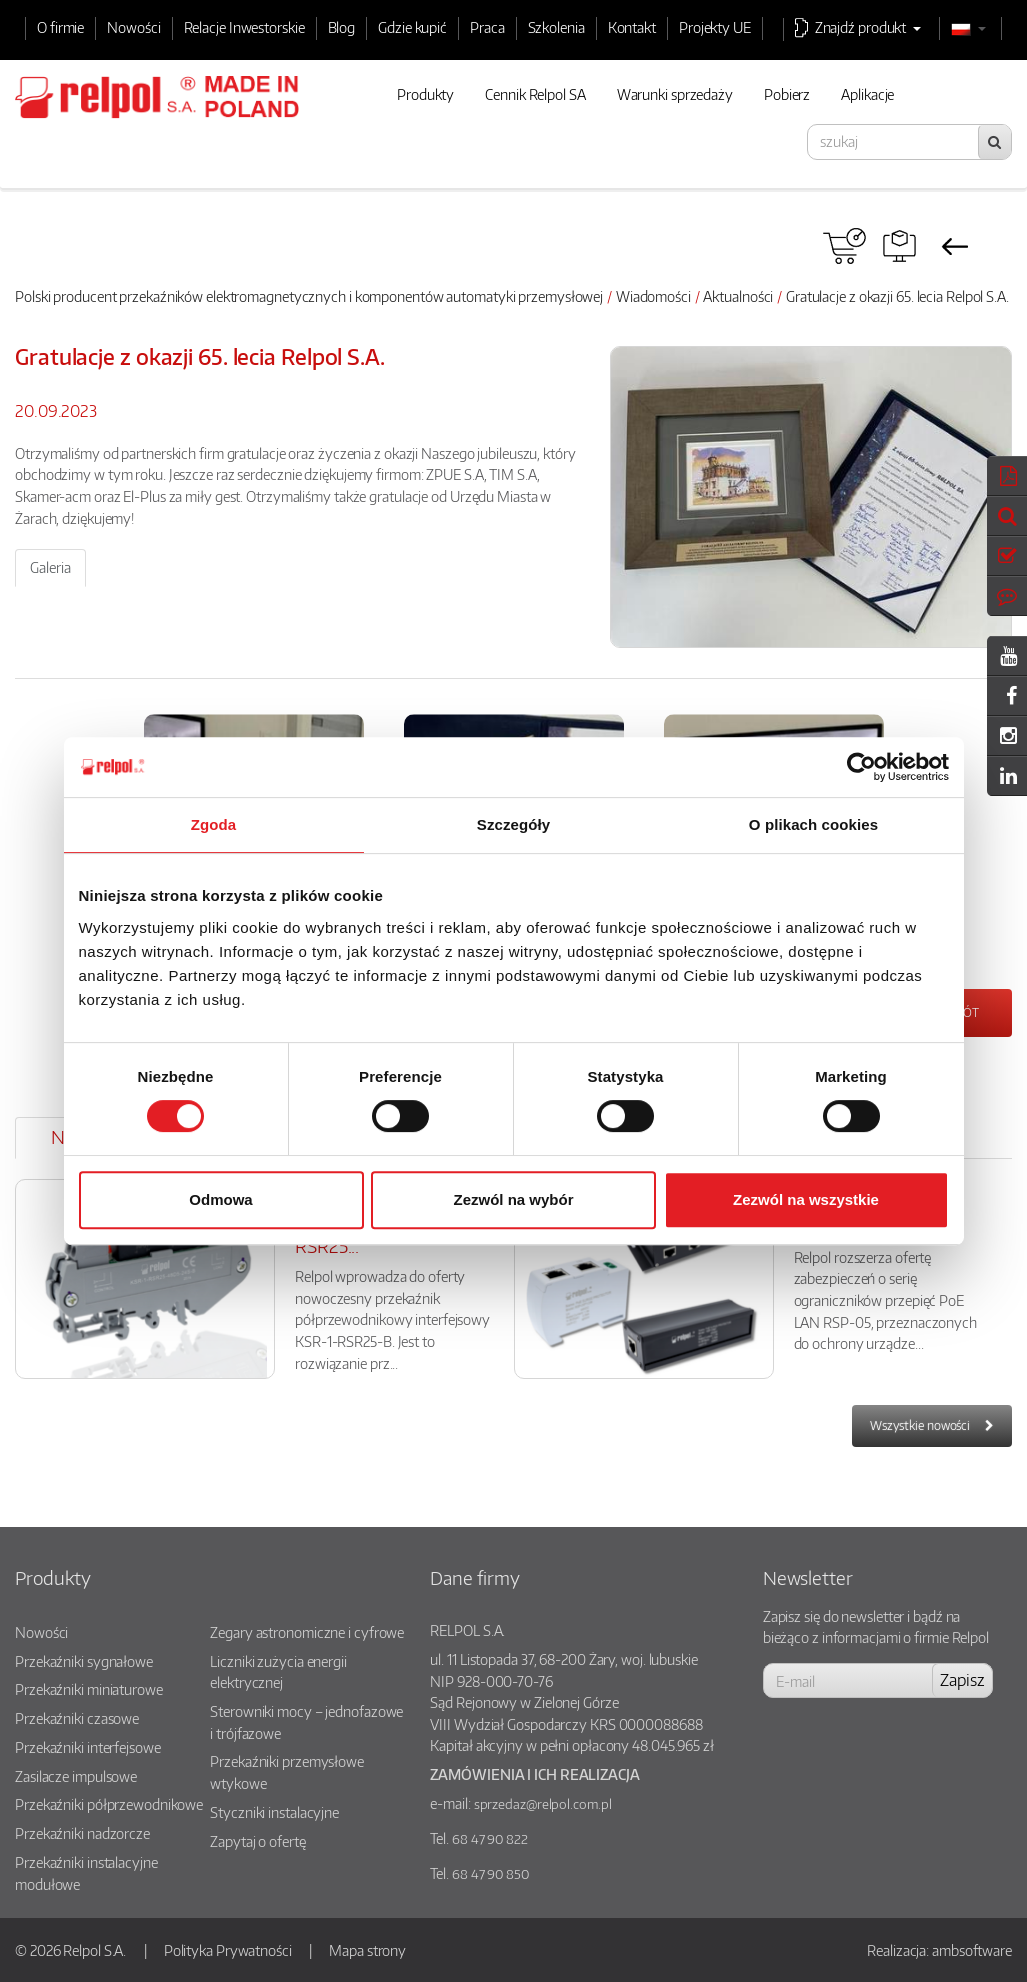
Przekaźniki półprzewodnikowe (109, 1804)
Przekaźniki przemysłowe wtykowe (287, 1772)
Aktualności (738, 296)
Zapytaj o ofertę (257, 1841)
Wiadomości (653, 296)
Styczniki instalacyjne (274, 1812)
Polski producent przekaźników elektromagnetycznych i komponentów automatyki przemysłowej (309, 296)
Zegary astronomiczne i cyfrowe (307, 1632)
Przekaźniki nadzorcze (82, 1833)
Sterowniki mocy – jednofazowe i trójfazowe (306, 1722)
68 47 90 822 (490, 1839)
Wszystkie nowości (920, 1425)
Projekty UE (715, 27)
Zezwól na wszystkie (806, 1199)
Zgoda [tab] (214, 824)
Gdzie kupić (412, 27)
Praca (487, 27)
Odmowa (220, 1199)
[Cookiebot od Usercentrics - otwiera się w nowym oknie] (861, 767)
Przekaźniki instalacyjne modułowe (86, 1873)
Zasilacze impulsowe (76, 1776)
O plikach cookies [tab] (813, 824)
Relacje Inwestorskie (244, 27)
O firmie (60, 27)
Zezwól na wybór (513, 1199)
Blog (342, 27)
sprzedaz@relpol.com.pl (543, 1804)
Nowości (133, 27)
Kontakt (632, 27)
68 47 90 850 (490, 1874)
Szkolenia (556, 27)
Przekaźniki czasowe (77, 1718)
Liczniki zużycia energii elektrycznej (278, 1672)
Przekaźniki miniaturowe (89, 1689)
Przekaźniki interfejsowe (88, 1747)
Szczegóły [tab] (513, 824)
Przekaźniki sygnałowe (84, 1661)
